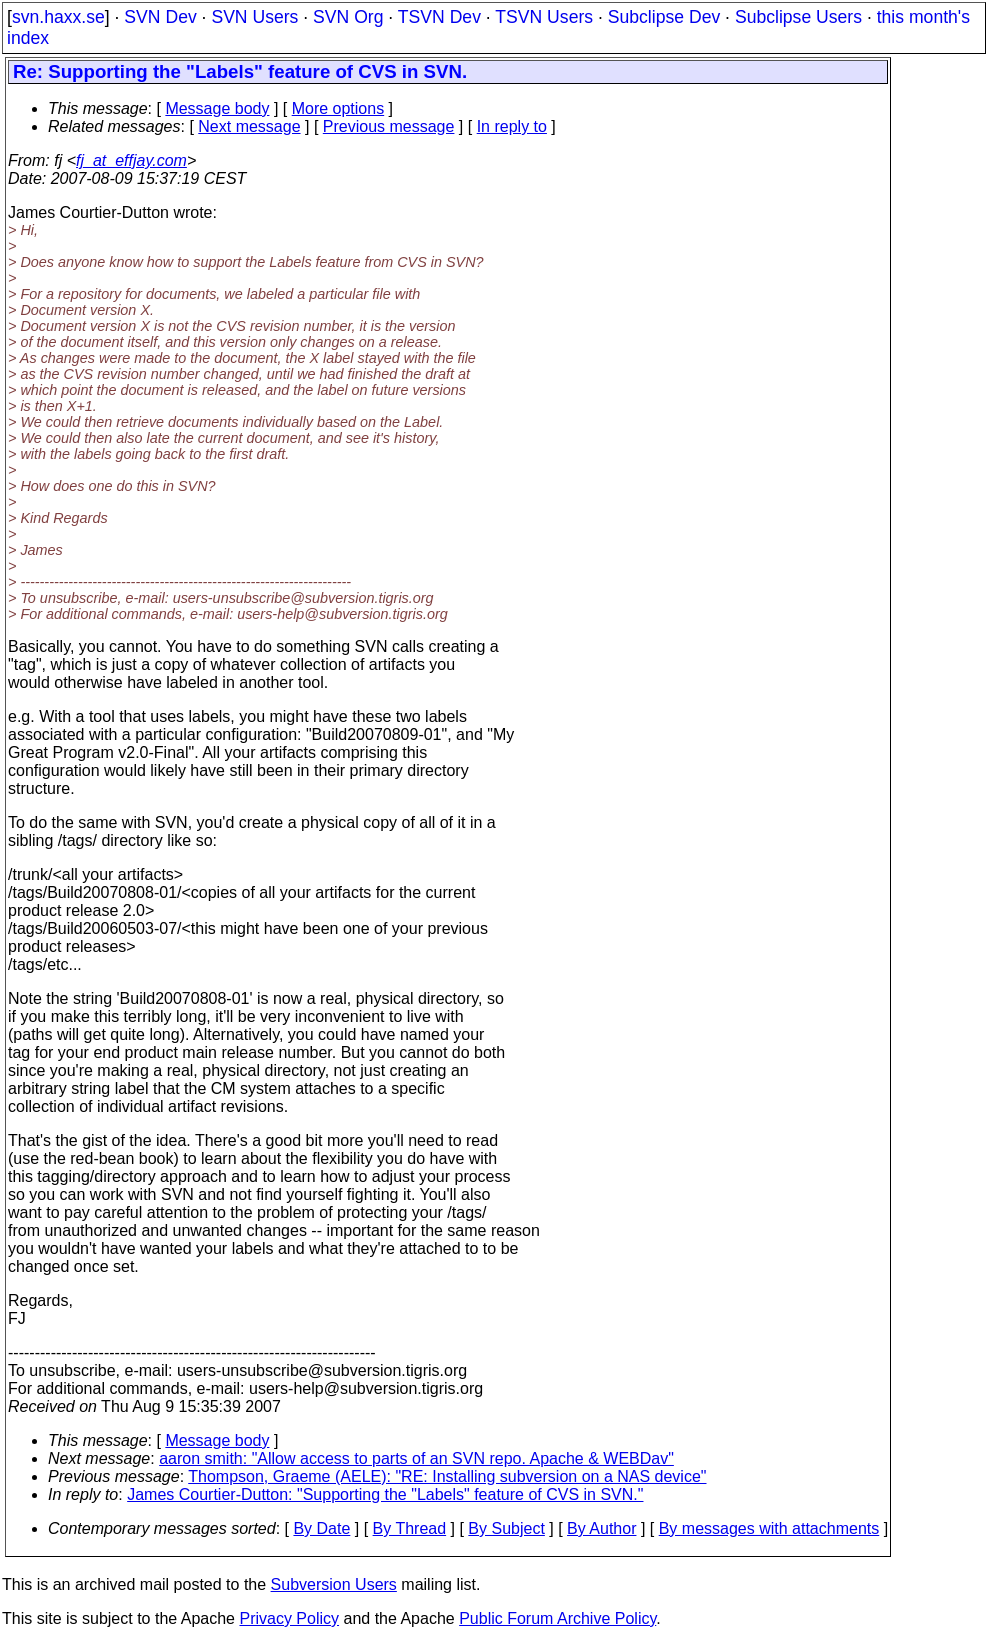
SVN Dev (160, 17)
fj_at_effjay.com (131, 160)
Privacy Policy (289, 1618)
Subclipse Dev (664, 17)
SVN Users (254, 17)
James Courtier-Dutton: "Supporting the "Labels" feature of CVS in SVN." (385, 1494)
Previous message (389, 126)
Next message (249, 126)
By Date (321, 1528)
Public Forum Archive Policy (557, 1618)
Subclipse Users (798, 17)
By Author (601, 1528)
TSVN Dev (439, 17)
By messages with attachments (769, 1528)
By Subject (506, 1528)
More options (338, 108)
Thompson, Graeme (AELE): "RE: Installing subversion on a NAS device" (447, 1476)
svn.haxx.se (58, 17)
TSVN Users (544, 17)
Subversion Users (334, 1584)
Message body (217, 108)
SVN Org (348, 17)
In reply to (512, 126)
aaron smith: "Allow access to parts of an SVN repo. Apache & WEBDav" (416, 1458)
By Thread (410, 1528)
